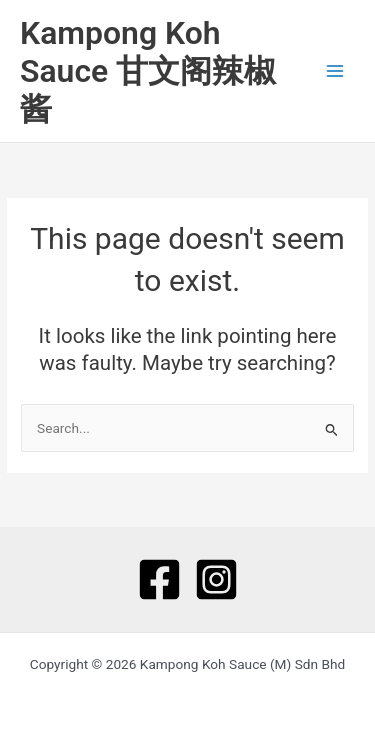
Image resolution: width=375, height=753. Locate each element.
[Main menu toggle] (335, 71)
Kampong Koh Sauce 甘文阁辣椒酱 (148, 71)
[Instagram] (216, 579)
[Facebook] (159, 579)
